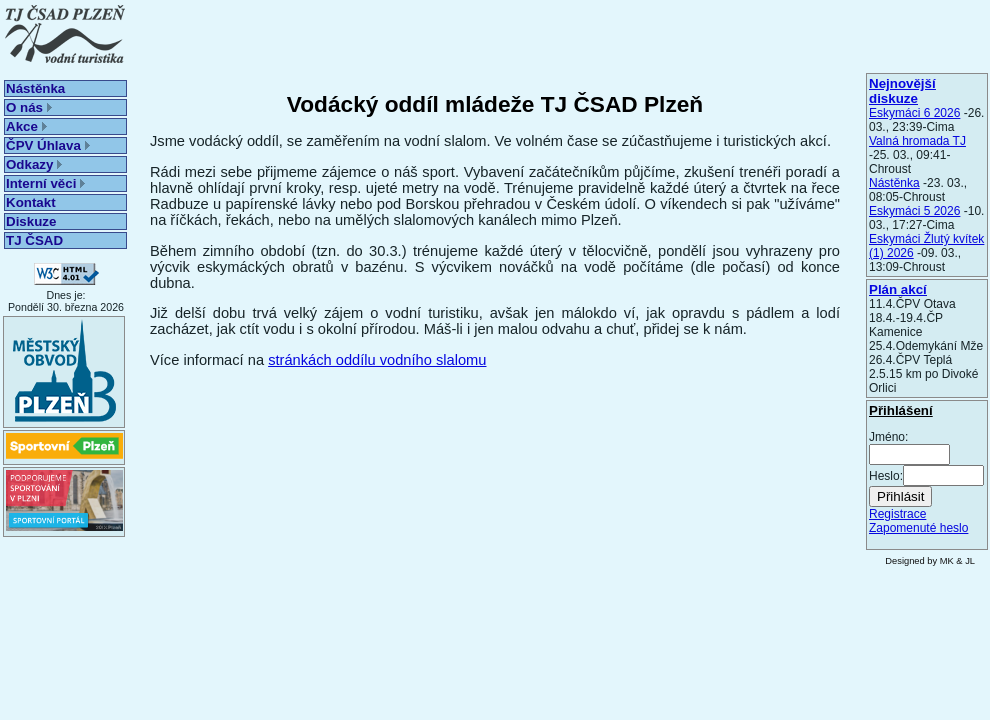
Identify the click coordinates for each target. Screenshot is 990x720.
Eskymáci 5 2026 (914, 211)
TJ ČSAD (34, 240)
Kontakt (31, 202)
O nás (29, 107)
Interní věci (45, 183)
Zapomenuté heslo (918, 528)
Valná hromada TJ (917, 141)
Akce (26, 126)
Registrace (897, 514)
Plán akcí (898, 289)
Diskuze (31, 221)
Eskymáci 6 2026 (914, 113)
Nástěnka (35, 88)
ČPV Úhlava (48, 145)
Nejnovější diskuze (902, 91)
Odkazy (34, 164)
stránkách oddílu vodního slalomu (377, 360)
